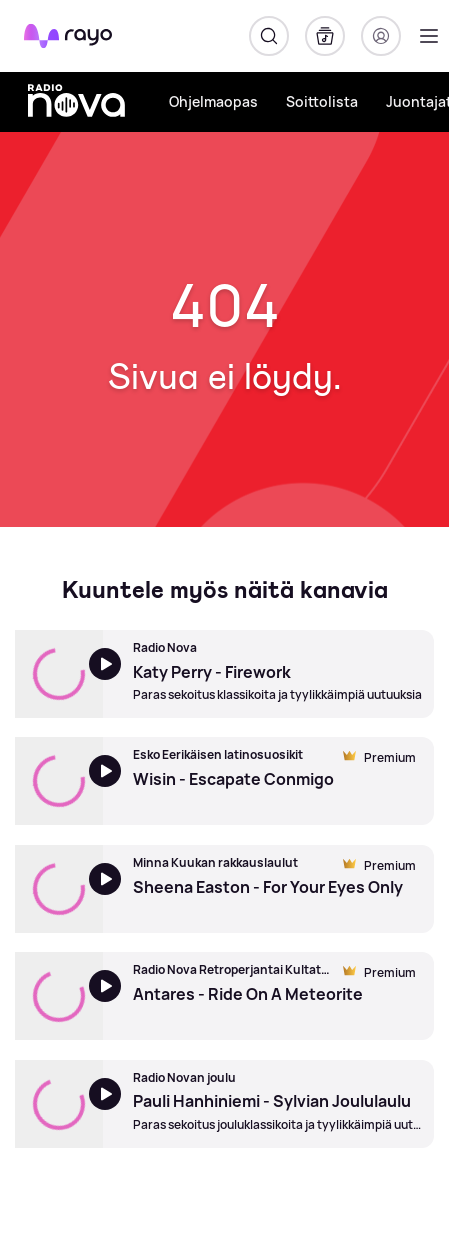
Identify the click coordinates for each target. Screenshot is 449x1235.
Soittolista (322, 101)
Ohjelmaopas (213, 101)
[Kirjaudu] (381, 36)
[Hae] (269, 36)
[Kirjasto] (325, 36)
